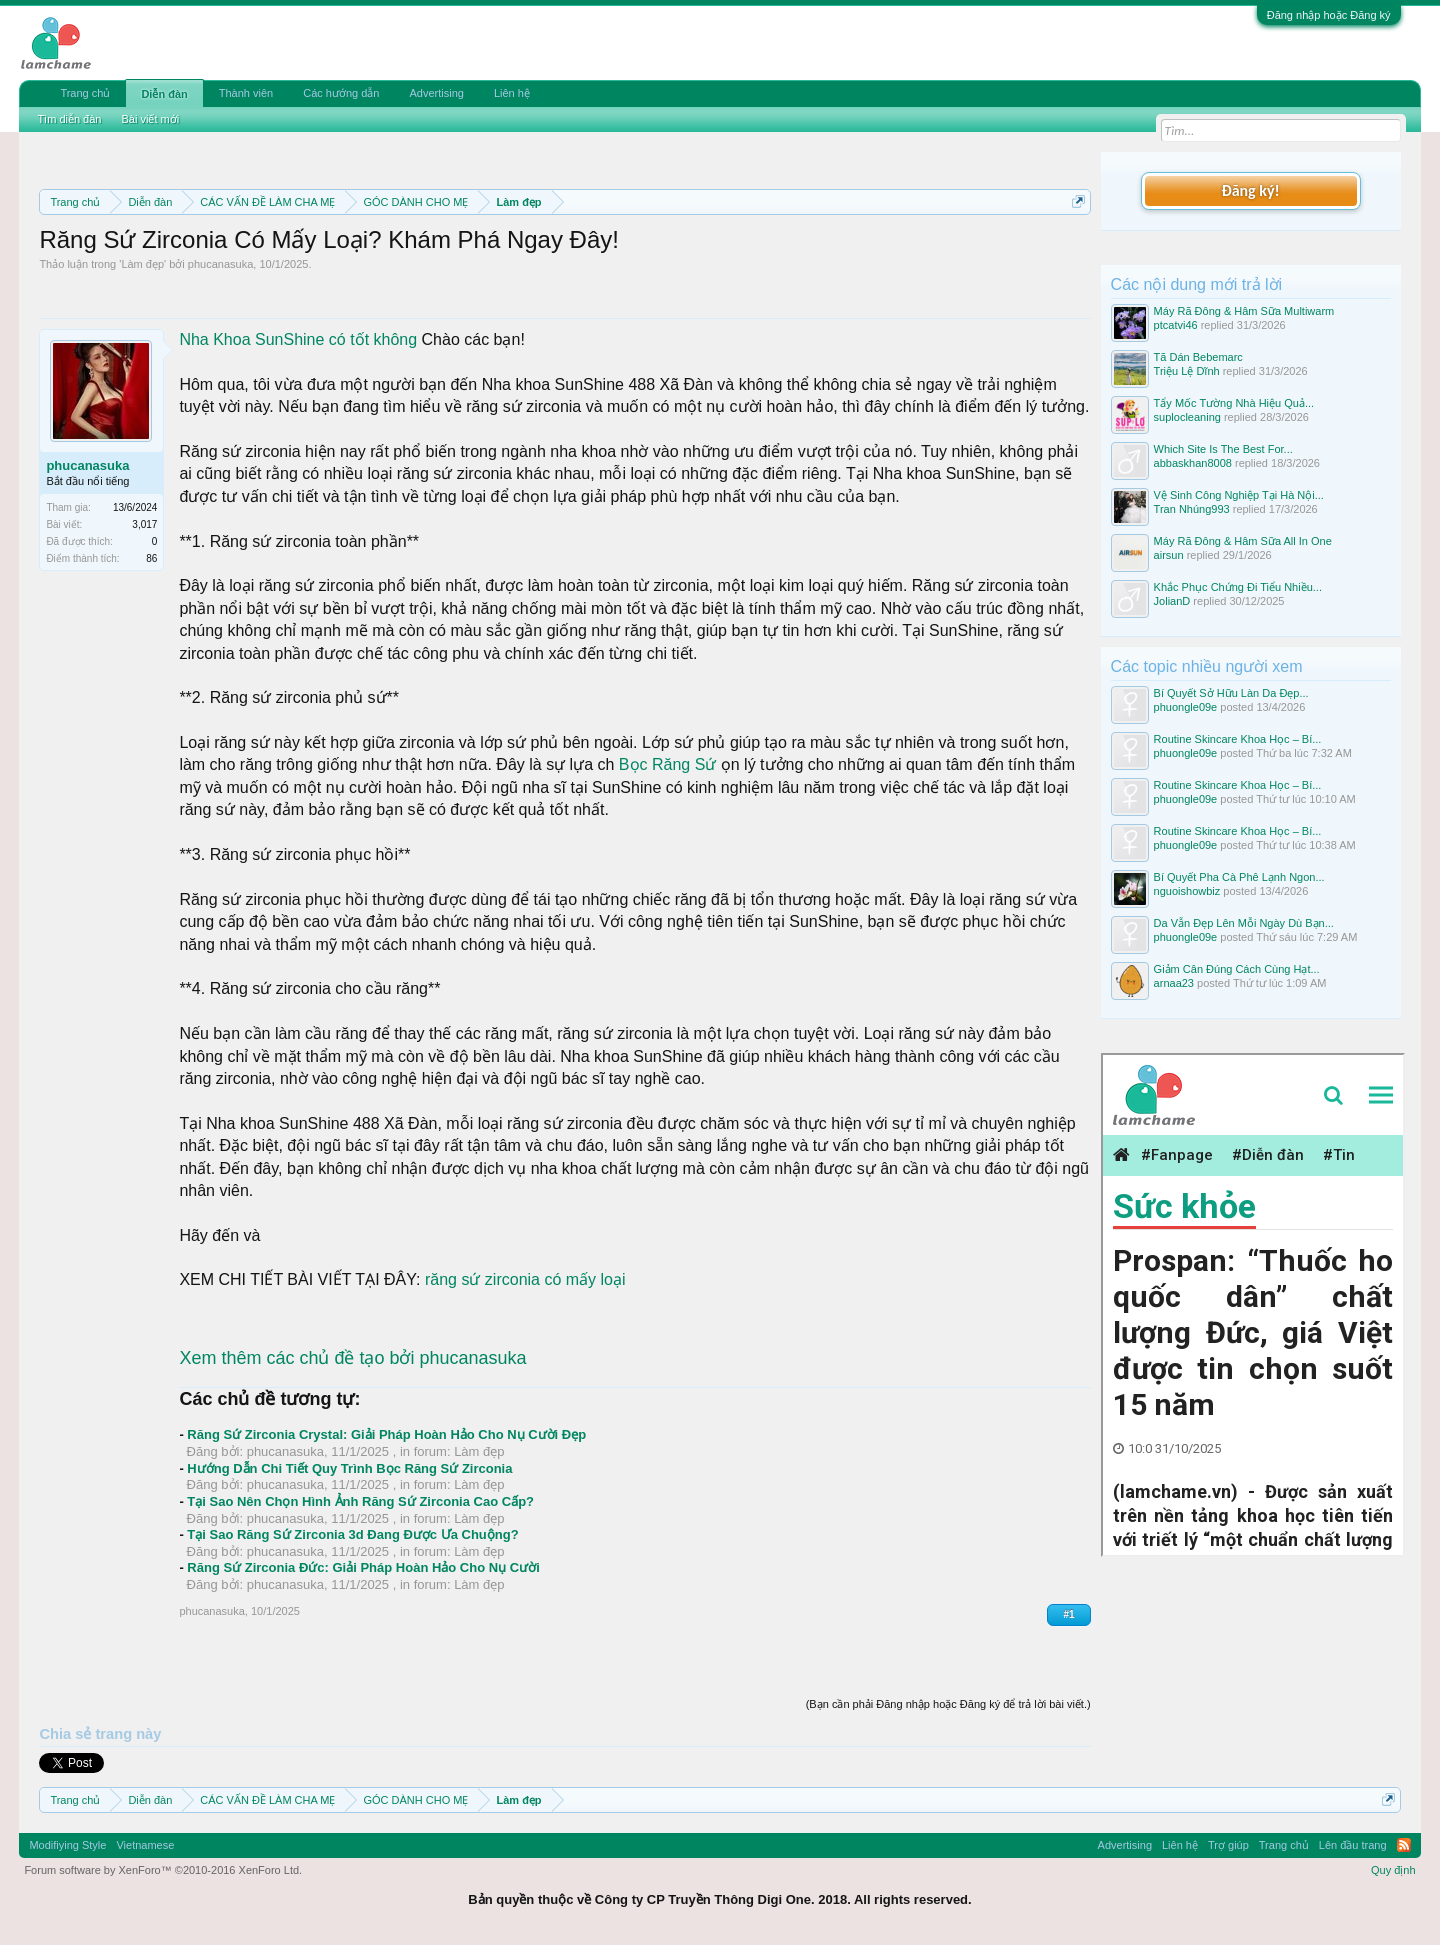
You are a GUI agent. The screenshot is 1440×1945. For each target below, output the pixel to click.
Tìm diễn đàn (69, 119)
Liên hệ (512, 93)
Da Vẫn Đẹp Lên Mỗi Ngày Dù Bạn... (1244, 923)
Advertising (436, 93)
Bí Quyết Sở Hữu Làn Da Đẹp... (1231, 693)
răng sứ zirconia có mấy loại (525, 1279)
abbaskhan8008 (1193, 463)
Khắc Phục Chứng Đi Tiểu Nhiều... (1238, 587)
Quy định (1393, 1870)
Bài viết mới (150, 119)
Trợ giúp (1228, 1845)
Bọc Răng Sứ (667, 764)
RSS (1404, 1845)
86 (151, 558)
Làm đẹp (142, 264)
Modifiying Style (67, 1845)
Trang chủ (85, 93)
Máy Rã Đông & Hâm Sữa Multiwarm (1244, 311)
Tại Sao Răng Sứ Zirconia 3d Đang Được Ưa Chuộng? (352, 1534)
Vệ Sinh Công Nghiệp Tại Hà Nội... (1239, 495)
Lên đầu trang (1353, 1845)
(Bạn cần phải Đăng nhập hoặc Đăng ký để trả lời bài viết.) (948, 1704)
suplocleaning (1187, 417)
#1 (1068, 1614)
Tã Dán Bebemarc (1198, 357)
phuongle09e (1186, 707)
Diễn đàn (164, 94)
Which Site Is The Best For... (1223, 449)
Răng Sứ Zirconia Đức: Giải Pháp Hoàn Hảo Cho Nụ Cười (363, 1567)
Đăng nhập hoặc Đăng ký (1329, 15)
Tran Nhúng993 (1192, 509)
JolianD (1172, 601)
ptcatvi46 (1176, 325)
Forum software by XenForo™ (163, 1870)
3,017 (144, 524)
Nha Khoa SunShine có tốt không (298, 339)
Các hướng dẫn (341, 93)
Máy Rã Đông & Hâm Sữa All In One (1243, 541)
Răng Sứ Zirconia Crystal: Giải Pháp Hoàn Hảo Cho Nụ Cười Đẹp (386, 1434)
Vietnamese (145, 1845)
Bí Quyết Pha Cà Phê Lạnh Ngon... (1239, 877)
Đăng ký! (1250, 190)
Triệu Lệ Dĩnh (1187, 371)
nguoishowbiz (1187, 891)
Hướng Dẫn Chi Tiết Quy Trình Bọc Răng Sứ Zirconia (349, 1468)
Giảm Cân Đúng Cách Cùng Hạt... (1237, 969)
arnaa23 (1174, 983)
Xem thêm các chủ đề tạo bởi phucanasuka (352, 1358)
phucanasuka (220, 264)
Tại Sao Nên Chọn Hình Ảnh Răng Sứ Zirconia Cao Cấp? (360, 1501)
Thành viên (246, 93)
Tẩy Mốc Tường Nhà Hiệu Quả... (1234, 403)
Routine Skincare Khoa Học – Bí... (1238, 739)
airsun (1169, 555)
